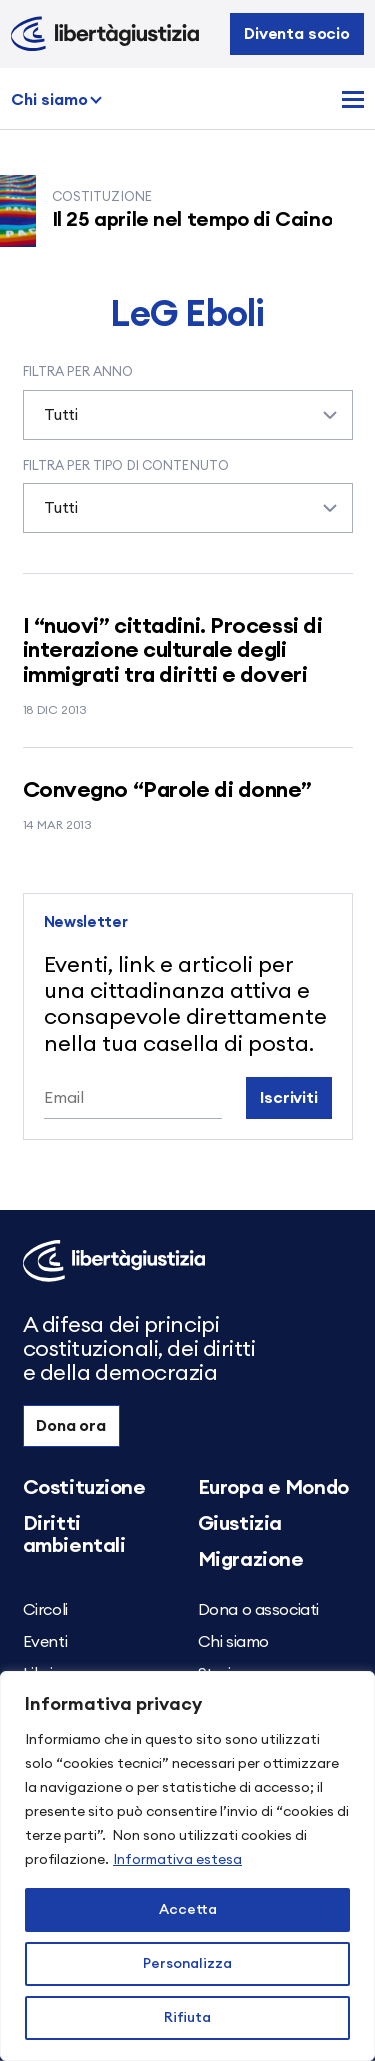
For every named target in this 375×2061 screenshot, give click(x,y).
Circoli (45, 1610)
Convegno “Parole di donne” (168, 790)
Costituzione (84, 1488)
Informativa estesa (177, 1860)
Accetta (188, 1910)
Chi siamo (49, 100)
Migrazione (251, 1560)
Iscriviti (289, 1098)
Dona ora (71, 1426)
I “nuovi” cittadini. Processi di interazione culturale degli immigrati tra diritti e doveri (173, 650)
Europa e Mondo (273, 1488)
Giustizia (240, 1524)
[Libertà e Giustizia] (105, 34)
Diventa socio (297, 34)
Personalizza (187, 1964)
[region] (187, 1866)
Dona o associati (259, 1610)
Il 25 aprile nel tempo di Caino (205, 220)
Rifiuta (187, 2018)
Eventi (45, 1642)
